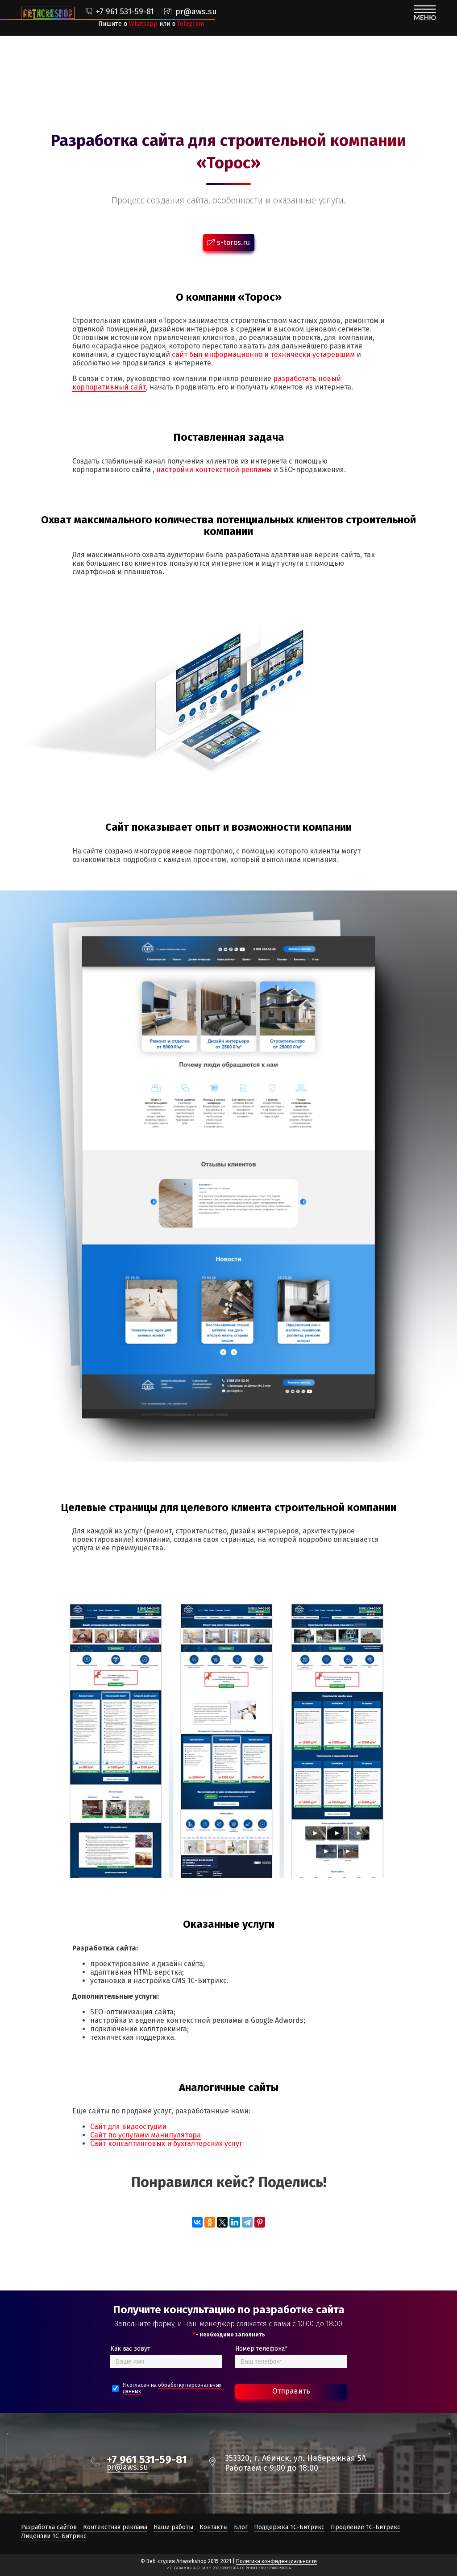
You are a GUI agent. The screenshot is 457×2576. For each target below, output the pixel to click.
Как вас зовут (130, 2348)
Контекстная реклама (115, 2527)
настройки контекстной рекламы (214, 469)
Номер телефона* (261, 2348)
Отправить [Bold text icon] (291, 2391)
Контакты (213, 2527)
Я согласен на (172, 2388)
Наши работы (173, 2527)
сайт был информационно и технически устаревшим (263, 354)
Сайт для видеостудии (128, 2126)
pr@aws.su (196, 11)
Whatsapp (143, 24)
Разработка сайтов (49, 2527)
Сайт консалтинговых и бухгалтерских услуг (166, 2143)
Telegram (190, 24)
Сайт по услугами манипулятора (145, 2135)
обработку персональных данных (172, 2388)
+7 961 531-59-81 (125, 11)
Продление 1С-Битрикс (365, 2527)
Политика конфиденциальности (276, 2561)
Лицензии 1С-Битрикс (54, 2536)
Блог (241, 2527)
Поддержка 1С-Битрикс (289, 2527)
